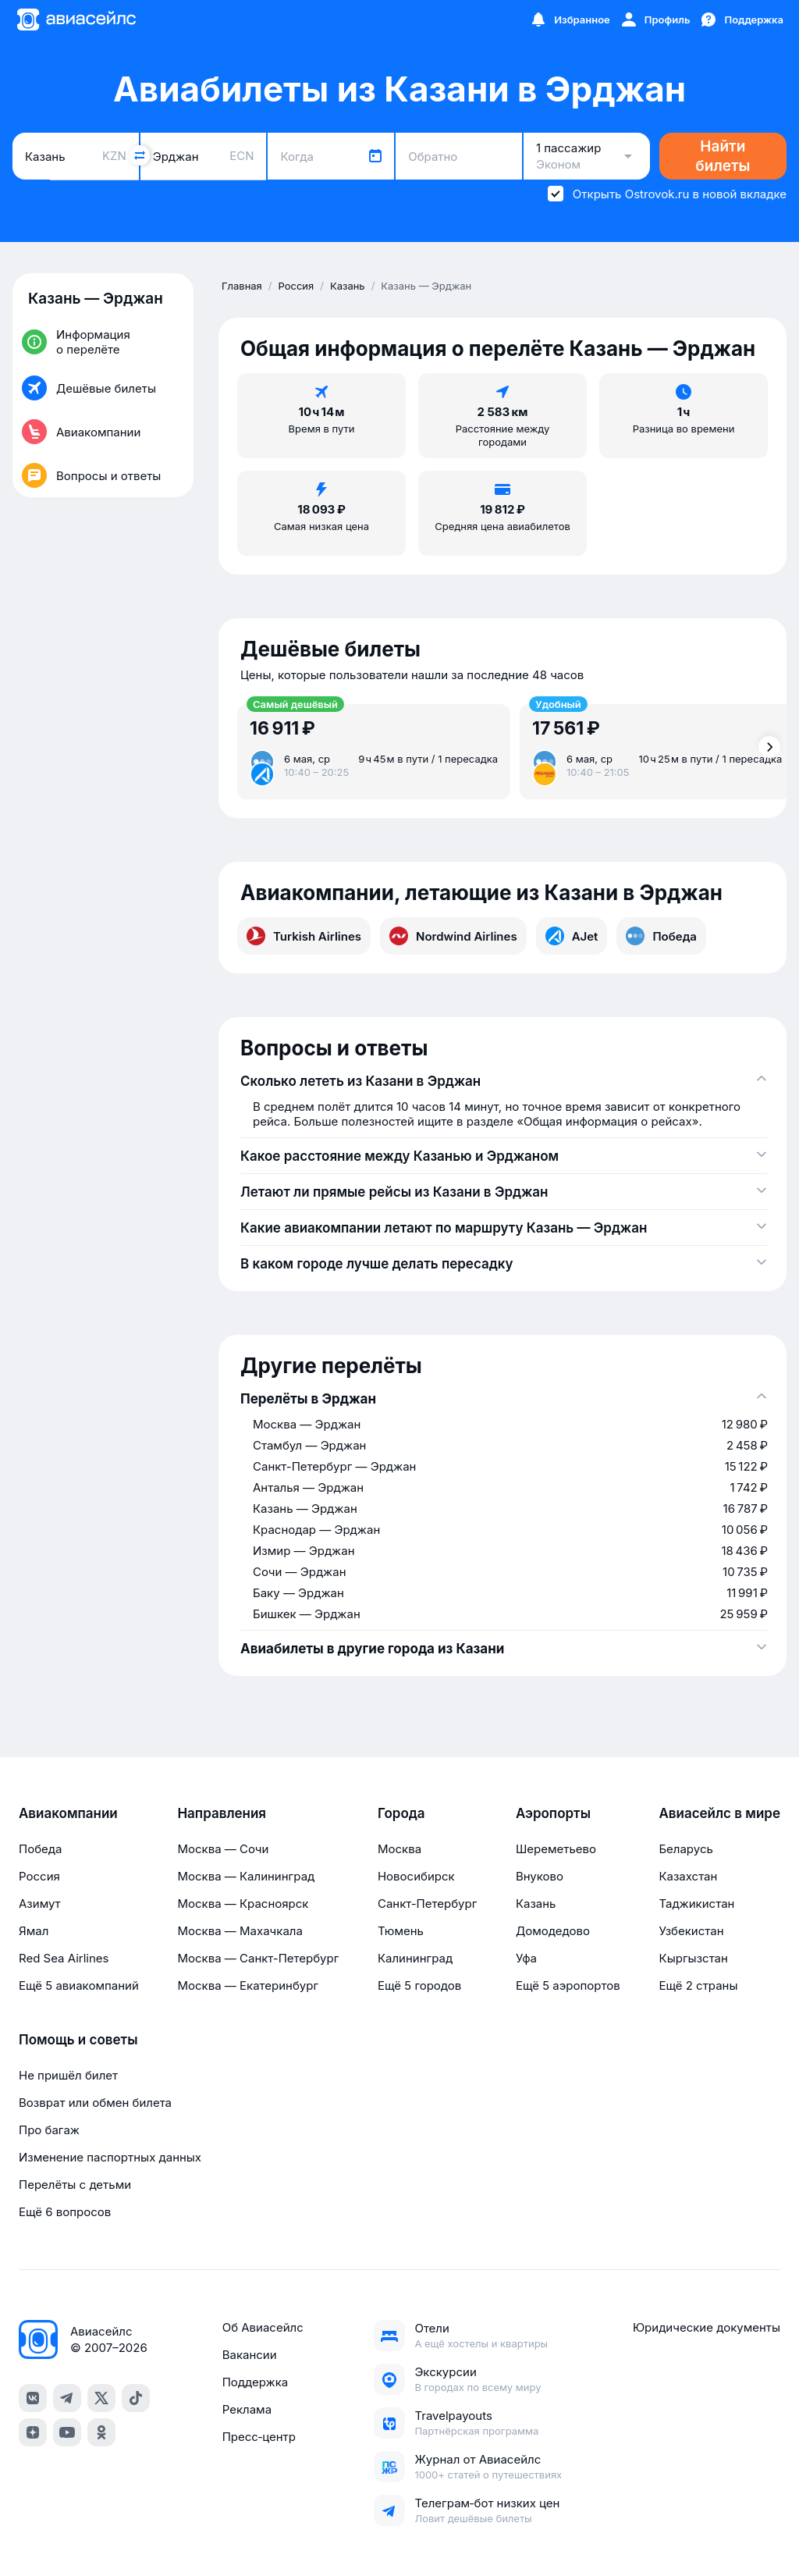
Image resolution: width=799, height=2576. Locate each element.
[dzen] (32, 2432)
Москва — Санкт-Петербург (258, 1958)
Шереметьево (556, 1848)
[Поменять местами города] (140, 155)
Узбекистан (691, 1930)
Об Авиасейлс (263, 2327)
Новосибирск (416, 1876)
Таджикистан (696, 1903)
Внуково (539, 1876)
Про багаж (49, 2129)
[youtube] (67, 2432)
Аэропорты (553, 1813)
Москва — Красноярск (242, 1903)
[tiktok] (135, 2398)
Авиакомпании (68, 1813)
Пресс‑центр (259, 2436)
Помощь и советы (78, 2040)
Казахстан (688, 1876)
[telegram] (67, 2398)
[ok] (101, 2432)
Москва (399, 1848)
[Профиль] (655, 19)
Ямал (33, 1930)
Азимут (40, 1903)
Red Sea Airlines (63, 1958)
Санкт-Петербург (427, 1903)
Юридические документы (706, 2327)
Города (401, 1813)
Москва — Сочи (222, 1848)
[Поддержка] (741, 19)
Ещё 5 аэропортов (568, 1985)
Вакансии (249, 2354)
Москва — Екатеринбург (247, 1985)
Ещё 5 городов (419, 1985)
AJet (571, 936)
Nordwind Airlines (453, 936)
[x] (101, 2398)
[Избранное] (569, 19)
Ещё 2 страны (698, 1985)
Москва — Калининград (245, 1876)
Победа (661, 936)
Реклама (247, 2409)
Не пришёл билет (68, 2075)
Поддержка (255, 2382)
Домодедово (553, 1930)
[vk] (32, 2398)
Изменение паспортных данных (110, 2157)
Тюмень (401, 1930)
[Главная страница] (76, 19)
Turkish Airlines (304, 936)
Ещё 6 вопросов (65, 2211)
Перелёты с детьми (75, 2184)
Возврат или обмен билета (95, 2102)
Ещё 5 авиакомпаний (79, 1985)
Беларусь (685, 1848)
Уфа (526, 1958)
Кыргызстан (693, 1958)
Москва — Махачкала (239, 1930)
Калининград (415, 1958)
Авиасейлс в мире (719, 1813)
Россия (39, 1876)
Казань (536, 1903)
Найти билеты (722, 156)
